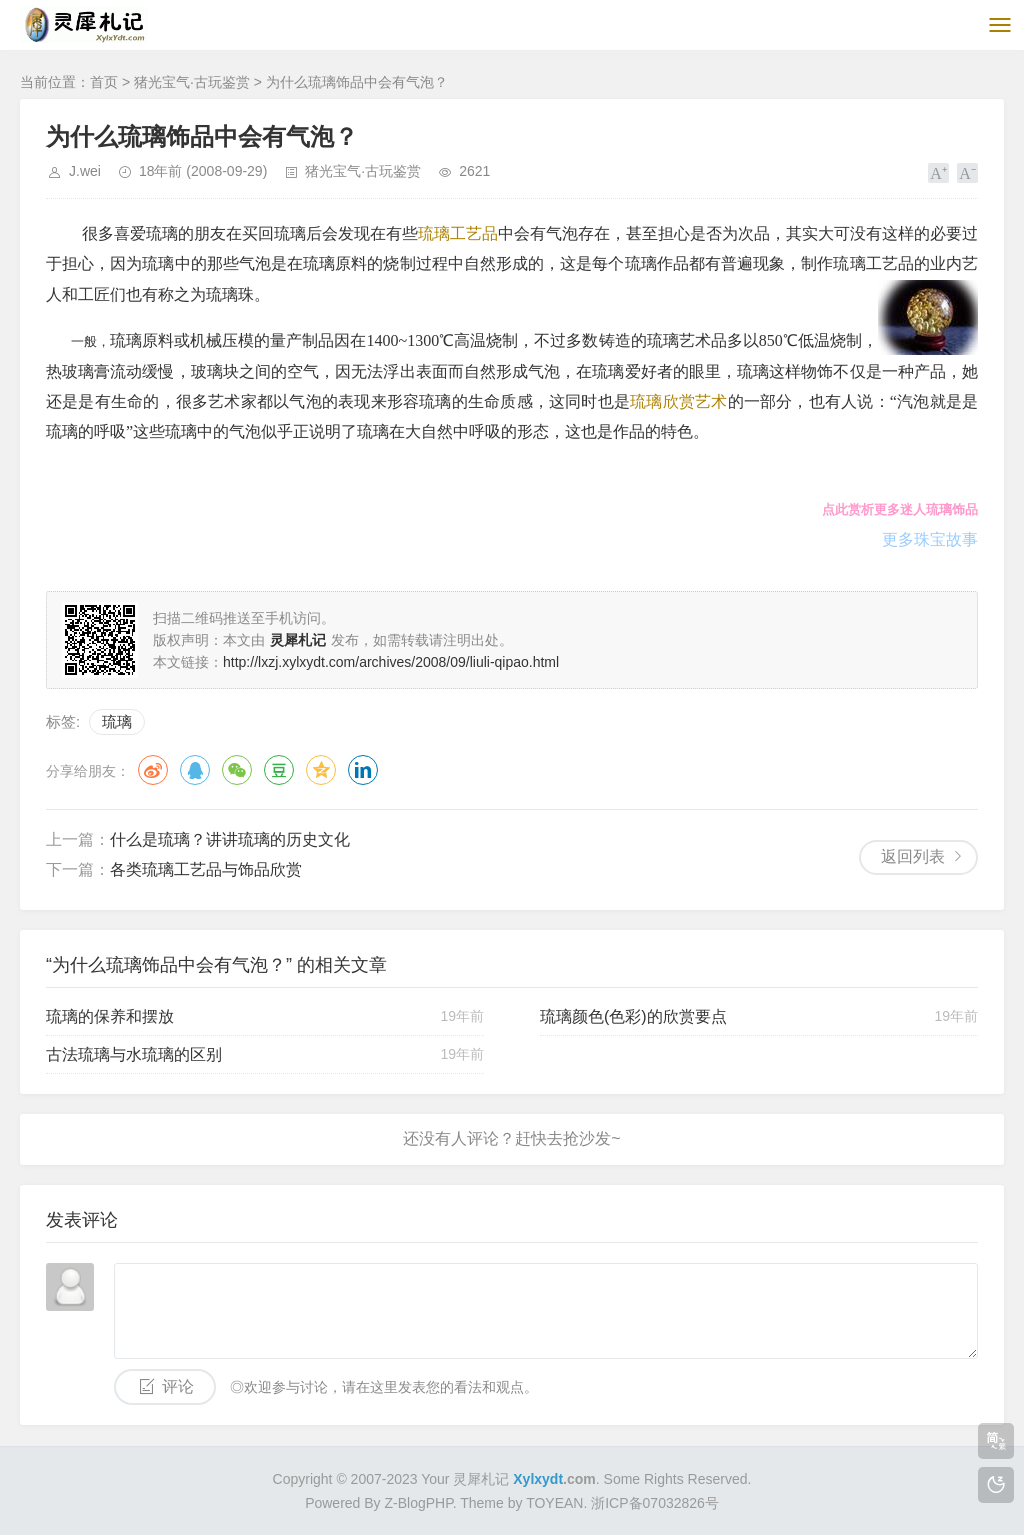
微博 (153, 770)
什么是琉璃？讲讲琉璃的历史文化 (230, 839)
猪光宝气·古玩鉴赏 (192, 82)
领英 (363, 770)
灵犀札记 (481, 1479)
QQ (195, 770)
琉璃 (117, 721)
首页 (104, 82)
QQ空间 (321, 770)
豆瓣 (279, 770)
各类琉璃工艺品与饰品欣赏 (206, 869)
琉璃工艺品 (458, 233)
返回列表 (913, 856)
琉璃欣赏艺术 (678, 401)
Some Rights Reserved (676, 1479)
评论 (178, 1386)
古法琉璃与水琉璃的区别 (134, 1054)
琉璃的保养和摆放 (110, 1016)
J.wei (85, 171)
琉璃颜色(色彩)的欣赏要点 (633, 1016)
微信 (237, 770)
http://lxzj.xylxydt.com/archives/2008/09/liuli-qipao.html (391, 662)
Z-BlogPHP (418, 1503)
